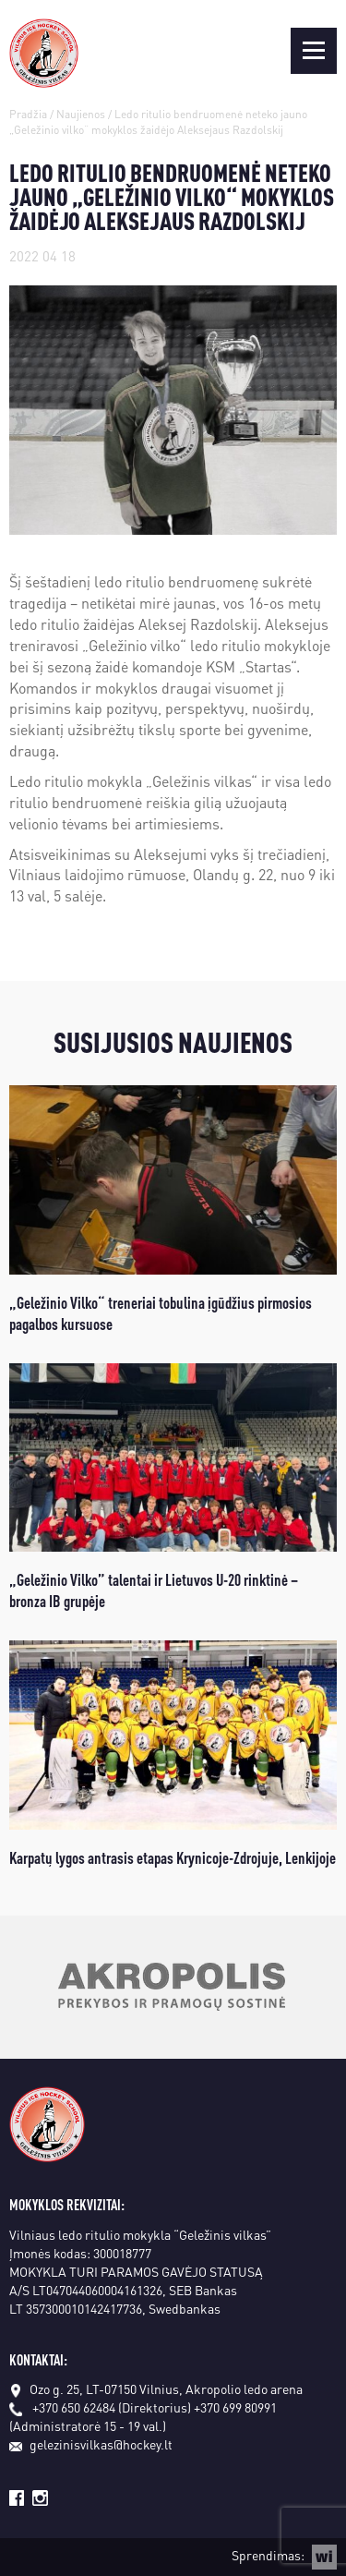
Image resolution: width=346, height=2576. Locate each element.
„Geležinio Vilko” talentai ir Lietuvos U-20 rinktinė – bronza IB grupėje (153, 1589)
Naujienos (80, 114)
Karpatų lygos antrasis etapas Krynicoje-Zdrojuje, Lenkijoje (172, 1857)
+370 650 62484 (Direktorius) (111, 2407)
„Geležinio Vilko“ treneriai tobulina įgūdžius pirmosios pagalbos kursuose (160, 1312)
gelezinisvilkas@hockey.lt (91, 2444)
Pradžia (28, 114)
